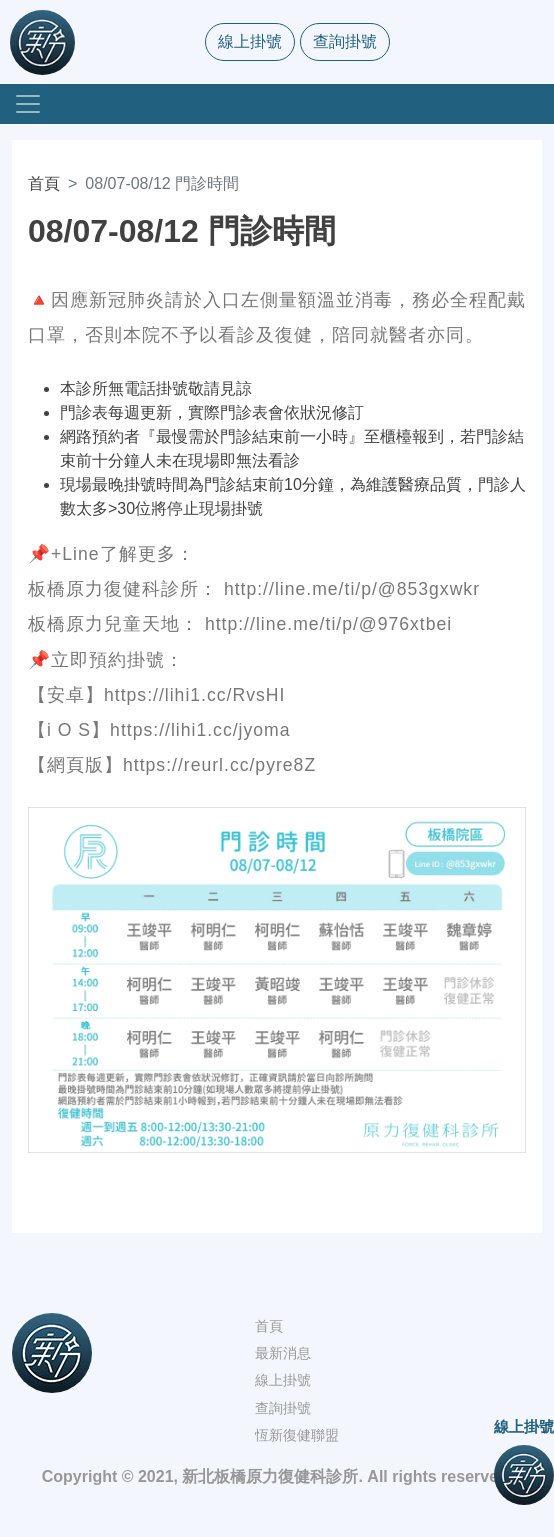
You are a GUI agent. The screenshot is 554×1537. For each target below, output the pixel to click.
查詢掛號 (345, 41)
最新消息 (283, 1353)
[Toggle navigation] (28, 104)
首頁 (44, 183)
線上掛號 (250, 41)
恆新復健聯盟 (297, 1435)
